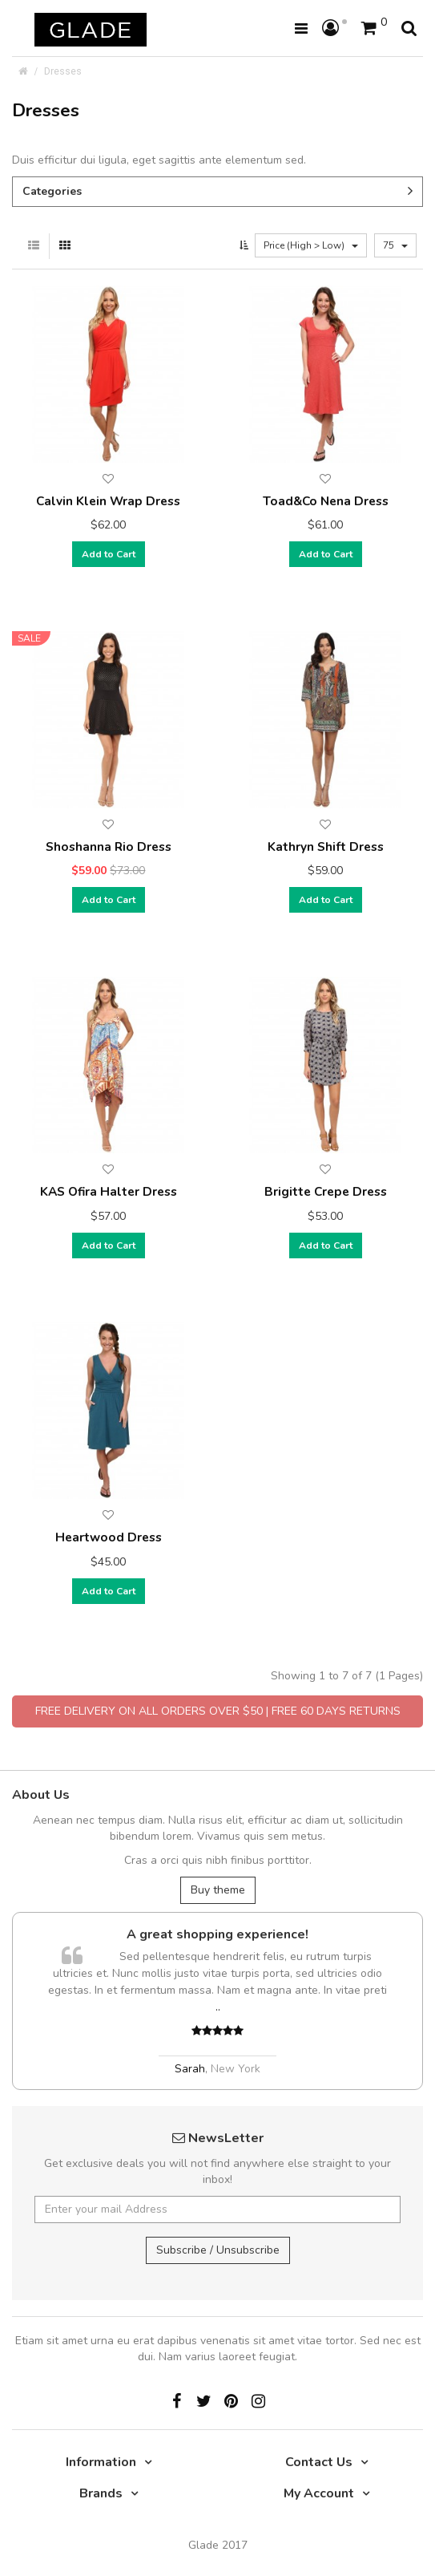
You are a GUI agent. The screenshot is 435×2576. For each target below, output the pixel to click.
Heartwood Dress (108, 1537)
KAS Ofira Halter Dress (108, 1191)
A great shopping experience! (217, 1934)
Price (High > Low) (311, 245)
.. (217, 2007)
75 (395, 245)
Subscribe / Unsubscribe (218, 2250)
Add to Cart (108, 554)
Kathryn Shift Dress (326, 846)
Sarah (190, 2068)
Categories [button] (217, 191)
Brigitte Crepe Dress (325, 1191)
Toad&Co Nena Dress (326, 500)
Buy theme (218, 1890)
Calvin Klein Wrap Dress (108, 500)
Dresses (63, 71)
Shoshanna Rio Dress (108, 846)
